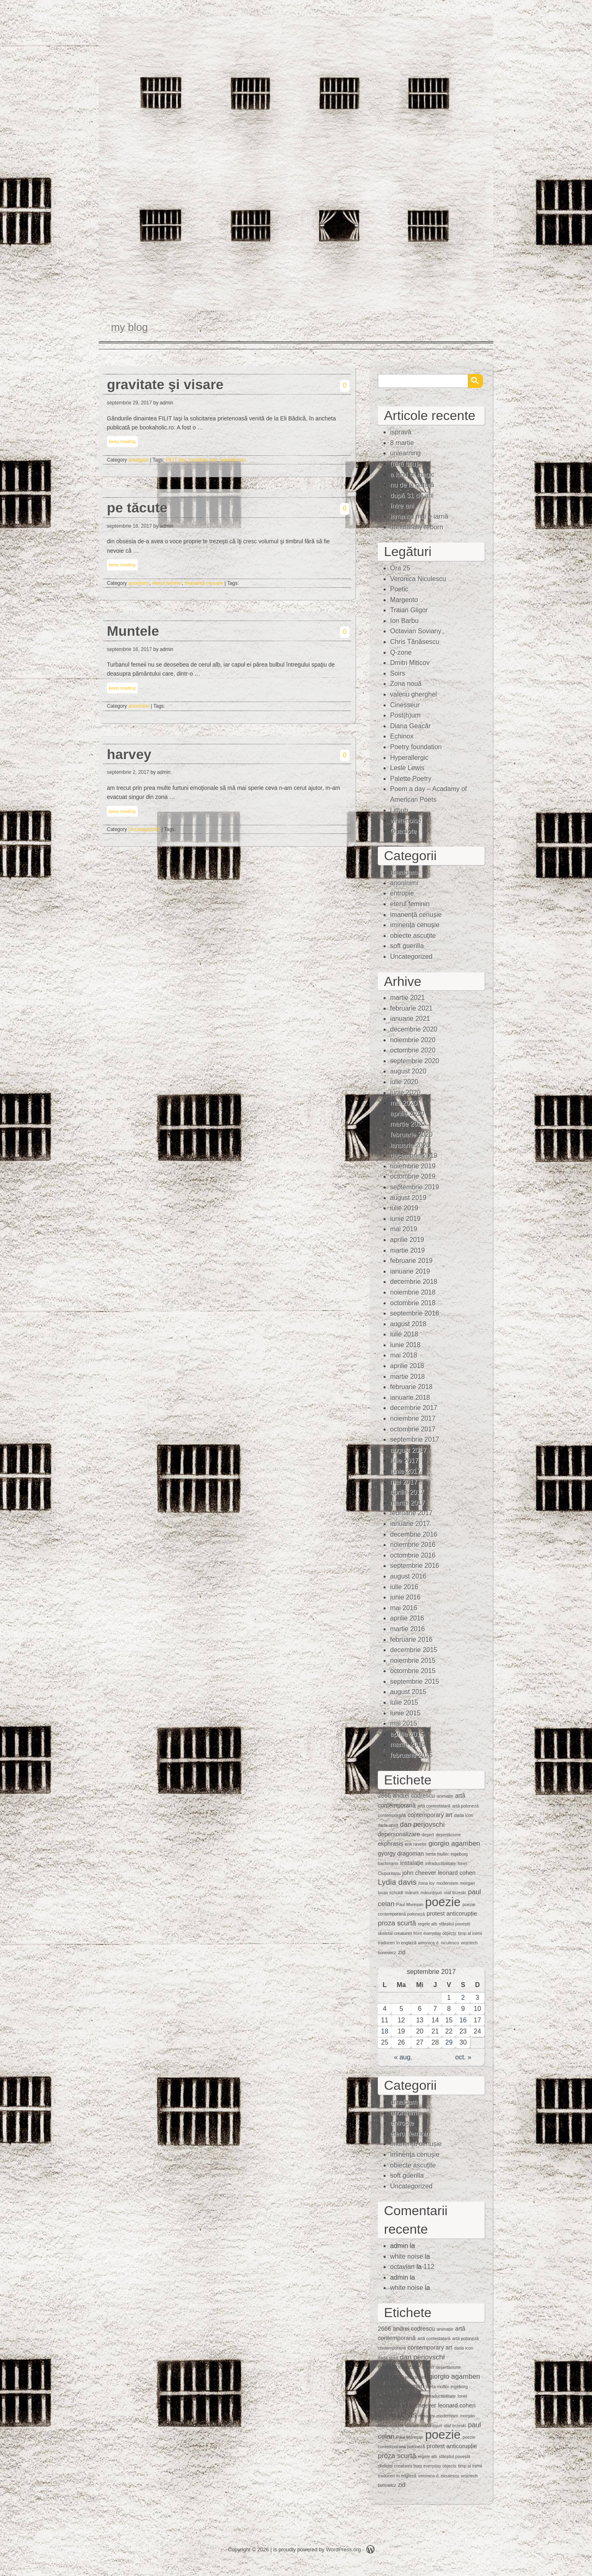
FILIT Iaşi (176, 460)
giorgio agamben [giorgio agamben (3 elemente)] (454, 1843)
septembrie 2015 (414, 1681)
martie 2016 (407, 1628)
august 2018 (408, 1323)
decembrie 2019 (413, 1155)
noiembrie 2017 (412, 1418)
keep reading (122, 441)
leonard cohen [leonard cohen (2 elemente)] (456, 1873)
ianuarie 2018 (410, 1397)
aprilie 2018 (407, 1365)
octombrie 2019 (412, 1176)
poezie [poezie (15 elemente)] (442, 1902)
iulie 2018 (404, 1334)
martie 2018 (407, 1376)
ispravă (401, 432)
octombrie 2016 (412, 1555)
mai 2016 (403, 1607)
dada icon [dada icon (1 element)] (463, 1815)
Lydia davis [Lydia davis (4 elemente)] (397, 1882)
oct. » (463, 2057)
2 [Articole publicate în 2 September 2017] (463, 1997)
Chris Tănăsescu (414, 641)
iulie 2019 (404, 1208)
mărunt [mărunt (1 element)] (412, 1892)
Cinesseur (405, 705)
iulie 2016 (404, 1586)
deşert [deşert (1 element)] (428, 1834)
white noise (406, 2256)
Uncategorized (144, 829)
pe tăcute (137, 507)
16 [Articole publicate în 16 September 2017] (463, 2020)
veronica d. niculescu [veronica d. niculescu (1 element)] (438, 1942)
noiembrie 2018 (412, 1292)
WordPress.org (343, 2549)
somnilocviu (233, 460)
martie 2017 (407, 1502)
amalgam (138, 460)
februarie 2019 (411, 1260)
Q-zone (401, 652)
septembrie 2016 (414, 1565)
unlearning (405, 453)
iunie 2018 (405, 1344)
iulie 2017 (404, 1460)
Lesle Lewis (407, 767)
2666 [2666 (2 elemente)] (384, 1795)
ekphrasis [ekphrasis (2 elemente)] (390, 1843)
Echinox (402, 736)
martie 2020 (407, 1123)
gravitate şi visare (165, 384)
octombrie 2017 (412, 1429)
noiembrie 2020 (412, 1039)
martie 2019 (407, 1250)
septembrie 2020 (414, 1060)
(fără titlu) (404, 463)
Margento (404, 599)
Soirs (397, 673)
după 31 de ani (412, 495)
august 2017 (408, 1450)
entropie (402, 893)
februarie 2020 (411, 1134)
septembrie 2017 (414, 1439)
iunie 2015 (405, 1713)
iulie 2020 (404, 1081)
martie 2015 (407, 1744)
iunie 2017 (405, 1471)
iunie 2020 (405, 1092)
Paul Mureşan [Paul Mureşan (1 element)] (409, 1904)
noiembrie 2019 (412, 1166)
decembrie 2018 (413, 1281)
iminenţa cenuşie (414, 924)
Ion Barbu (404, 620)
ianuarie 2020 (410, 1145)
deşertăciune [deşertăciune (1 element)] (448, 1834)
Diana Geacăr (410, 725)
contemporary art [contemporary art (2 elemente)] (430, 1815)
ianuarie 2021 (410, 1018)
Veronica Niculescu (418, 578)
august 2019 (408, 1197)
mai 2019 (403, 1229)
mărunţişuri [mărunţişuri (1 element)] (431, 1892)
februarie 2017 (411, 1513)
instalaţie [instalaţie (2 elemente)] (411, 1863)
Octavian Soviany (416, 631)
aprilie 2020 (407, 1113)
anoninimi (138, 583)
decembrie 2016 (413, 1534)
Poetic (399, 589)
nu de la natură (412, 484)
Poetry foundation (416, 746)
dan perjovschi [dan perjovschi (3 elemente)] (422, 1824)
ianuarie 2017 (410, 1523)
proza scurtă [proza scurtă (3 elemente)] (397, 1923)
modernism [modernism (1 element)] (447, 1883)
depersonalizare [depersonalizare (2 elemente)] (399, 1834)
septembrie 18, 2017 (129, 526)
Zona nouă (406, 683)
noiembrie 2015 (412, 1660)
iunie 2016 (405, 1597)
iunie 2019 (405, 1218)
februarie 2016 (411, 1639)
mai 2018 (403, 1355)
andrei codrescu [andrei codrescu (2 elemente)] (414, 1795)
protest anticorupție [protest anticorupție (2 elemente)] (452, 1913)
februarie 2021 (411, 1008)
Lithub (399, 810)
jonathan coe (203, 460)
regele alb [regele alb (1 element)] (427, 1923)
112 (429, 2266)
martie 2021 (407, 997)
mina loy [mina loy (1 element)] (427, 1883)
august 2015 (408, 1691)
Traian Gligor (409, 610)
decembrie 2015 (413, 1649)
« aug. (403, 2057)
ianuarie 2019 (410, 1271)
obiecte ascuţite (413, 935)
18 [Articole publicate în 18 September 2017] (384, 2031)
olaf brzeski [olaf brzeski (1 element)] (455, 1892)
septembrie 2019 (414, 1187)
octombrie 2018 (412, 1303)
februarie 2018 (411, 1386)
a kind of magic (412, 474)
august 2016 (408, 1576)
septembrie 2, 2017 (128, 772)
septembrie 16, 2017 (129, 649)
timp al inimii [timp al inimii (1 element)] (470, 1933)
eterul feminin (167, 583)
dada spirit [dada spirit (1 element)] (388, 1825)
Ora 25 (400, 568)
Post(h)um (405, 715)
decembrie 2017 (413, 1407)
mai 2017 (403, 1481)
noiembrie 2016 (412, 1544)
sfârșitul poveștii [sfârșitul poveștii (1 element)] (454, 1923)
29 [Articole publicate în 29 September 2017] (449, 2042)
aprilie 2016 (407, 1618)
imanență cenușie (204, 583)
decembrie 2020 (413, 1029)
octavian (402, 2266)
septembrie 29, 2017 (129, 403)
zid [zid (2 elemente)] (401, 1952)
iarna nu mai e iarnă (419, 516)
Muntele (133, 631)
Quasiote (403, 831)
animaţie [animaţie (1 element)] (445, 1796)
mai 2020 (403, 1102)
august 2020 (408, 1071)
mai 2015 (403, 1723)
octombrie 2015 (412, 1670)
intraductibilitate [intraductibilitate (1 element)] (440, 1863)
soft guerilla (407, 945)
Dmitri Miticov (410, 662)
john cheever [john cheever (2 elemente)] (419, 1873)
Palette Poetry (411, 778)
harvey (129, 754)
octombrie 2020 (412, 1050)
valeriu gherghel (413, 694)
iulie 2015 (404, 1702)
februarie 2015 (411, 1755)
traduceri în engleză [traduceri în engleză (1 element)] (397, 1942)
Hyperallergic (409, 757)
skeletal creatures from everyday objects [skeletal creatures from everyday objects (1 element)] (417, 1933)
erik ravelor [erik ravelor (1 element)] (416, 1844)
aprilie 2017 (407, 1492)
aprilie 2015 (407, 1734)
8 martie (402, 442)
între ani (402, 505)
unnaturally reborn (416, 527)
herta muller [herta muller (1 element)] (437, 1853)
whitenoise (405, 820)
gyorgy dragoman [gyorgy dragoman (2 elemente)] (401, 1853)
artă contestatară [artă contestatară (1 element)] (433, 1805)
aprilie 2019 (407, 1239)
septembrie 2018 (414, 1313)
